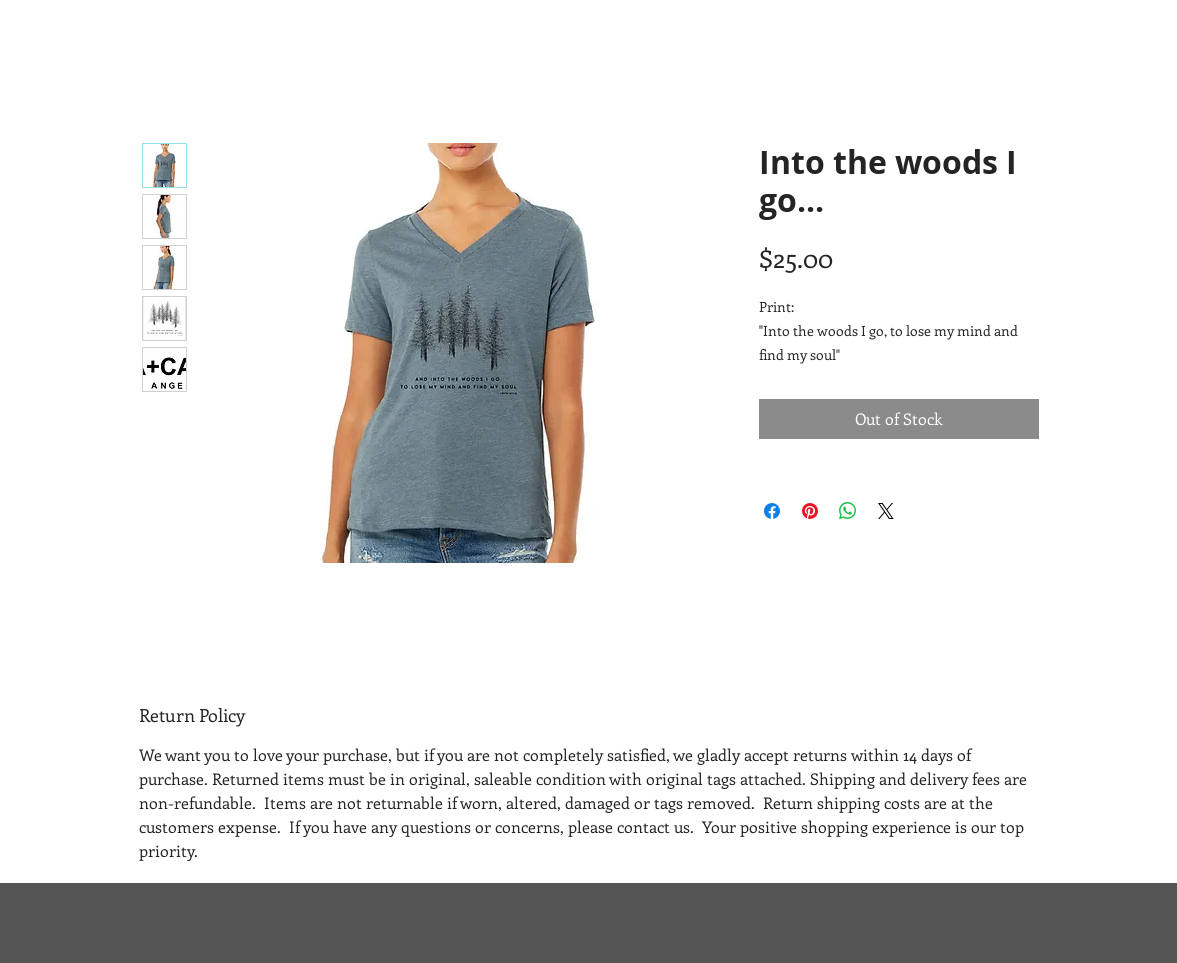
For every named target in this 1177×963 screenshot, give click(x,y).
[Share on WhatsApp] (848, 511)
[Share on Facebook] (772, 511)
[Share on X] (886, 511)
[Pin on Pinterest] (810, 511)
